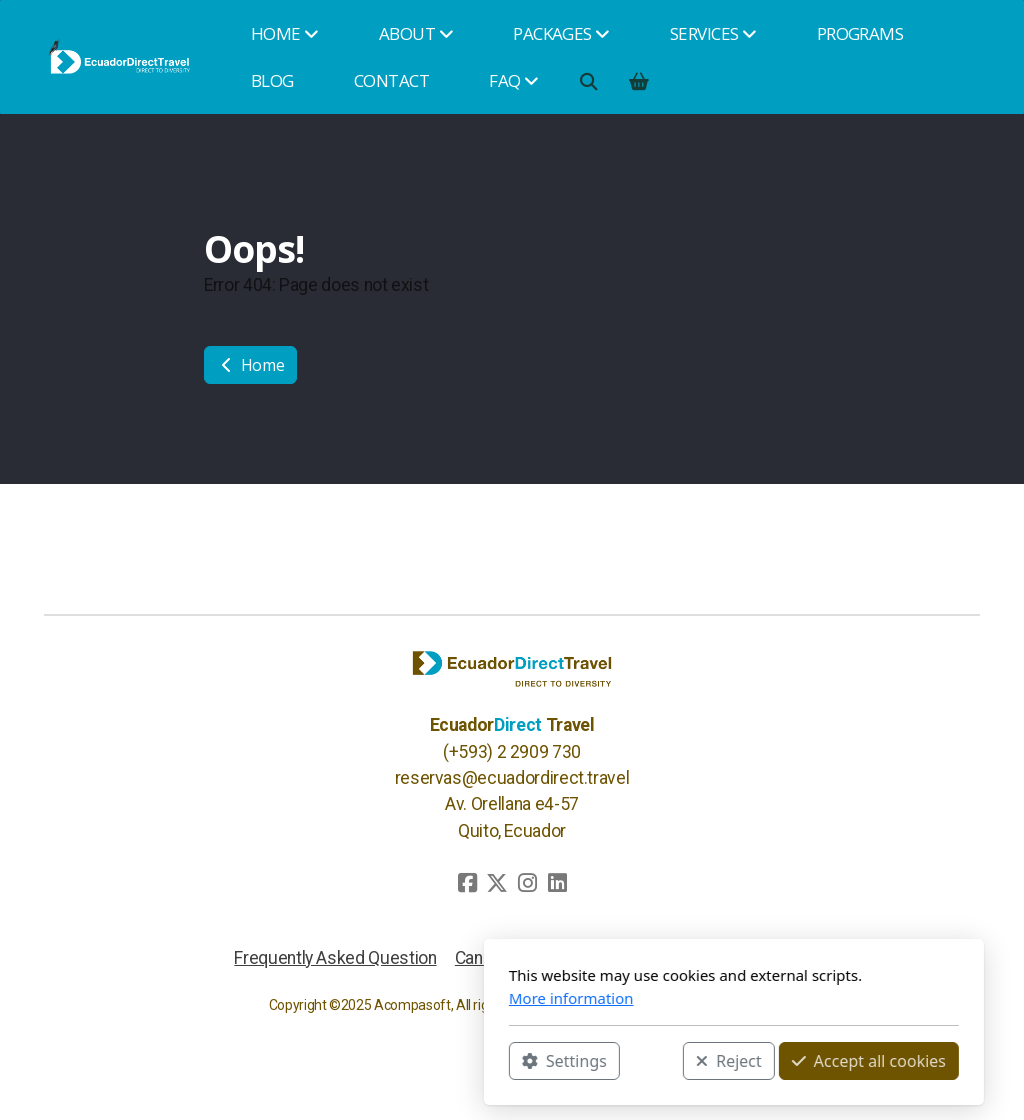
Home (250, 365)
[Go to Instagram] (527, 883)
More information (349, 998)
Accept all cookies (647, 1061)
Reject (507, 1061)
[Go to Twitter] (497, 883)
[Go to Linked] (557, 883)
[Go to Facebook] (467, 883)
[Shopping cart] (638, 81)
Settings (342, 1061)
